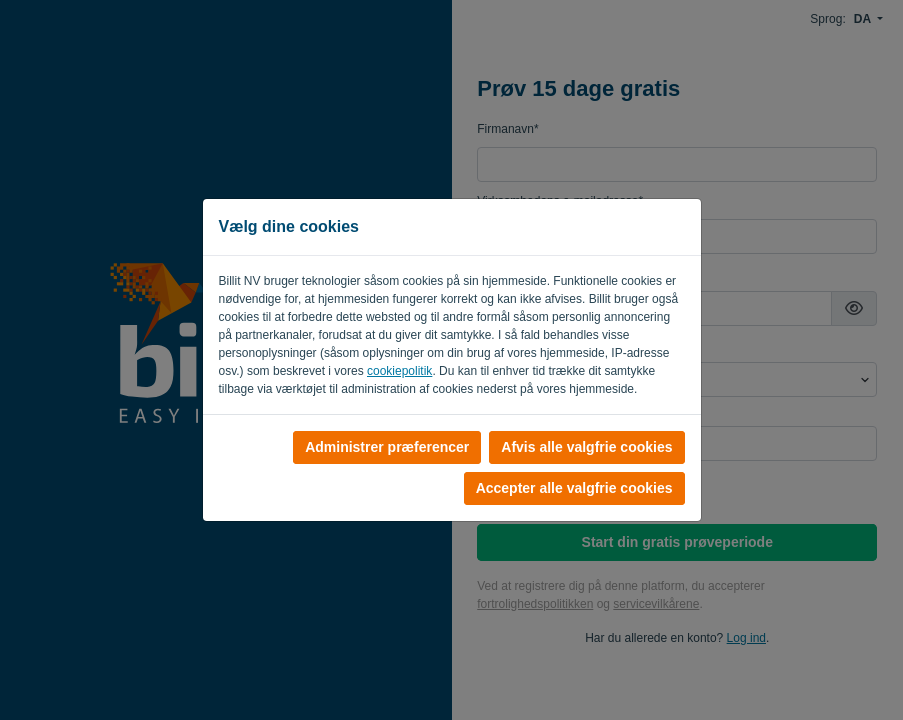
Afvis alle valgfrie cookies (586, 447)
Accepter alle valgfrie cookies (574, 488)
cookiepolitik (399, 371)
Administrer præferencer (387, 447)
